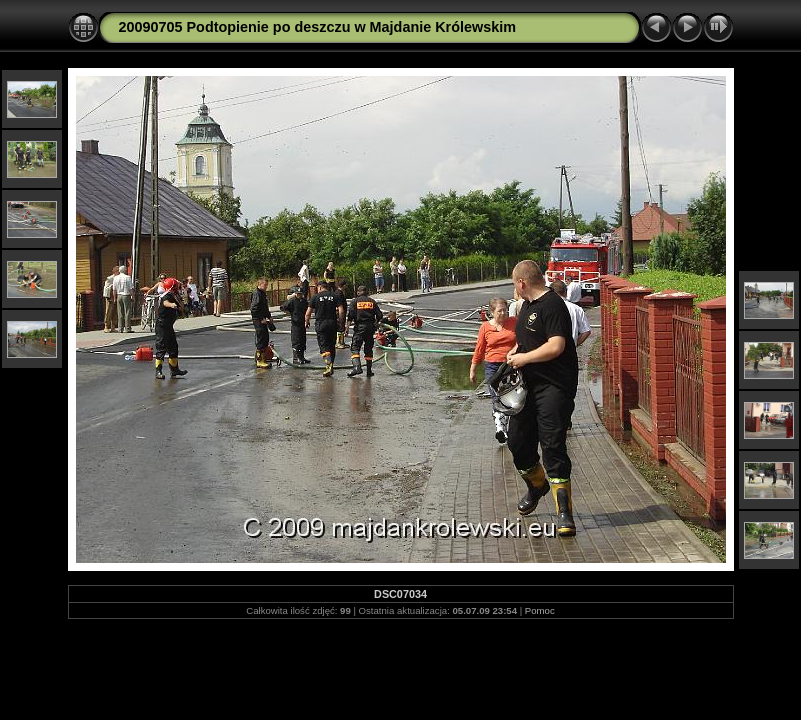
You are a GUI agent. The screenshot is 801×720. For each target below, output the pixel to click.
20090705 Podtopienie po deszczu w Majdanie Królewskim (317, 27)
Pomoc (540, 610)
